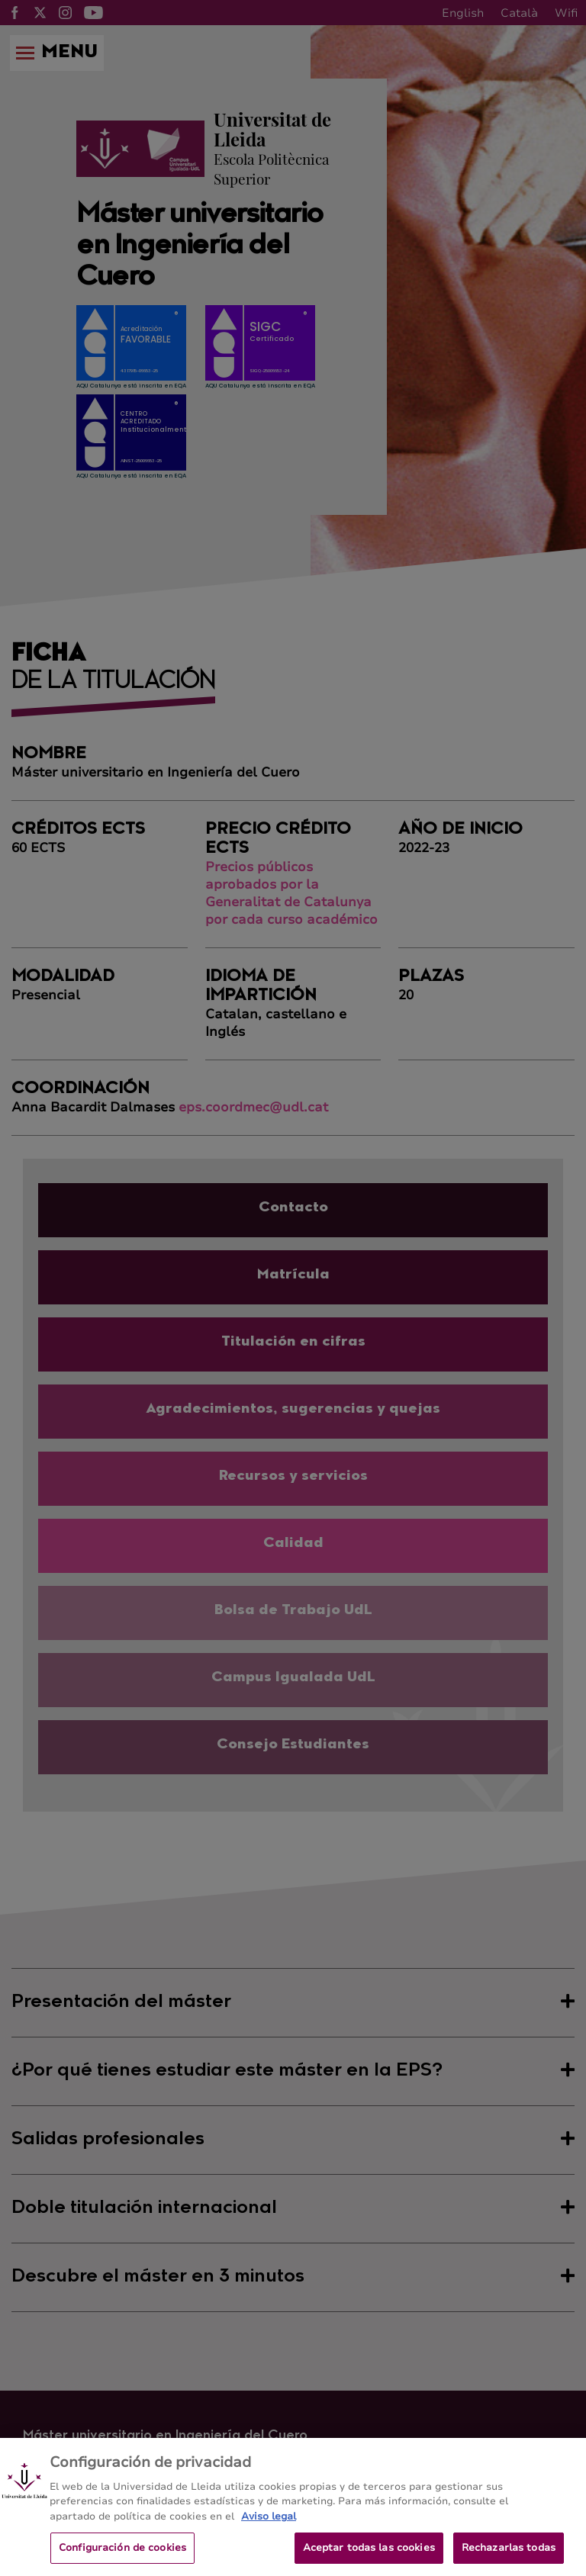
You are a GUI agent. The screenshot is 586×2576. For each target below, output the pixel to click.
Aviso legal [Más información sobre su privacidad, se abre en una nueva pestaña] (268, 2529)
